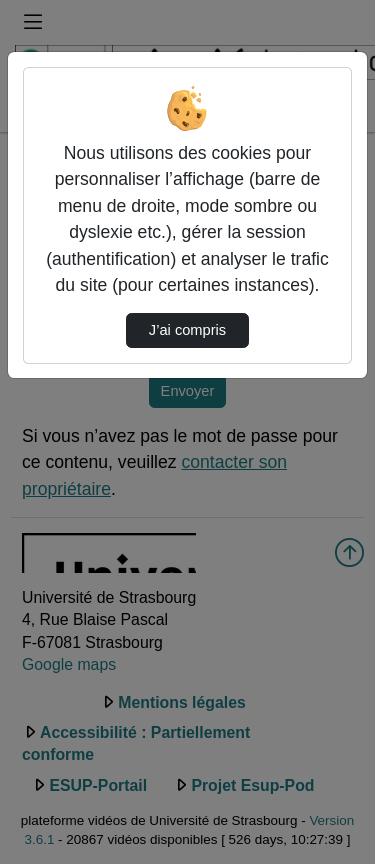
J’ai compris (187, 330)
